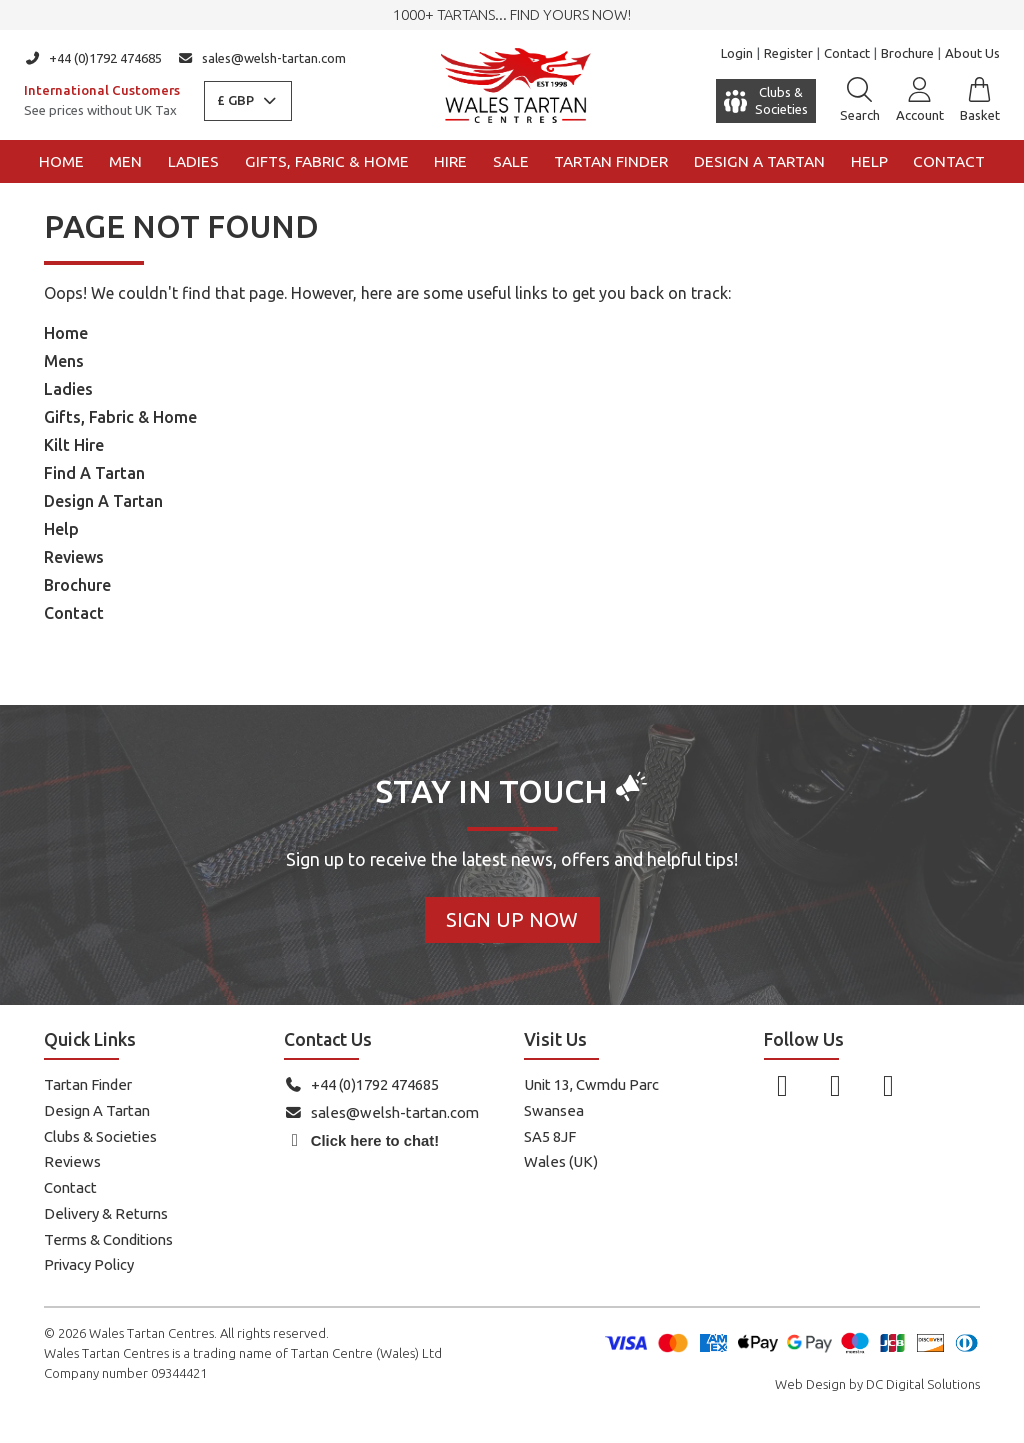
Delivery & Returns (106, 1213)
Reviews (74, 557)
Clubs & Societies (100, 1136)
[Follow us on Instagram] (835, 1085)
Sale (511, 161)
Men (125, 161)
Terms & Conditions (108, 1239)
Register (788, 53)
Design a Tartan (759, 161)
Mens (64, 361)
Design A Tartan (103, 501)
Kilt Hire (74, 445)
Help (869, 161)
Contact (847, 53)
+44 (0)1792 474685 (93, 58)
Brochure (907, 53)
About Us (972, 53)
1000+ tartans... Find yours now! (512, 14)
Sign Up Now (512, 919)
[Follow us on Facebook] (782, 1085)
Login (737, 53)
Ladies (193, 161)
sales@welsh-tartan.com (262, 58)
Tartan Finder (611, 161)
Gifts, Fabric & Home (327, 161)
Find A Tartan (94, 473)
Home (61, 161)
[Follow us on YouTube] (888, 1085)
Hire (450, 161)
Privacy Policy (89, 1264)
